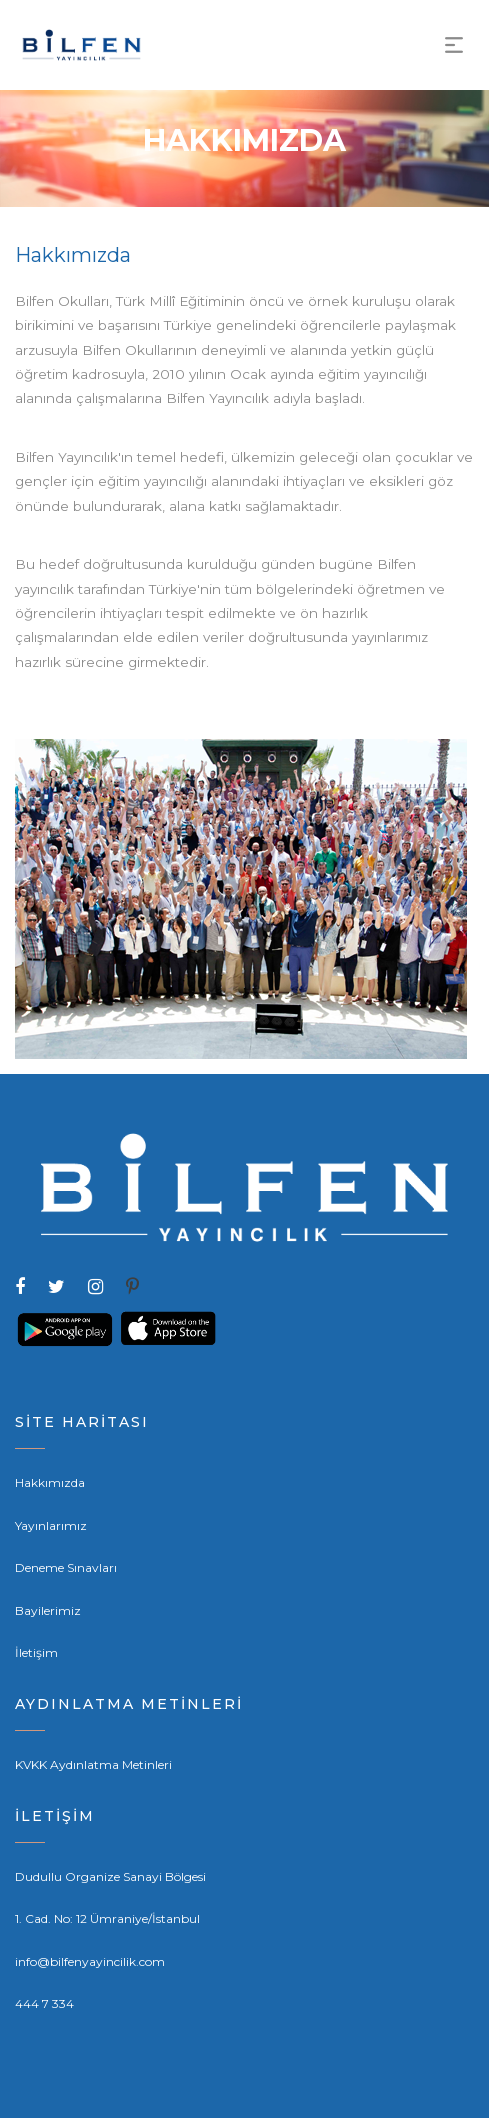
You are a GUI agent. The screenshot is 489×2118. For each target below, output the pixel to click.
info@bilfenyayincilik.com (90, 1961)
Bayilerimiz (48, 1610)
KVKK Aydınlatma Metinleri (93, 1764)
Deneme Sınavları (66, 1567)
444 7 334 (44, 2003)
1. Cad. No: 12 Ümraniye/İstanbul (107, 1918)
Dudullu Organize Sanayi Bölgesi (110, 1876)
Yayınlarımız (51, 1525)
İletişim (36, 1652)
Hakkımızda (50, 1482)
